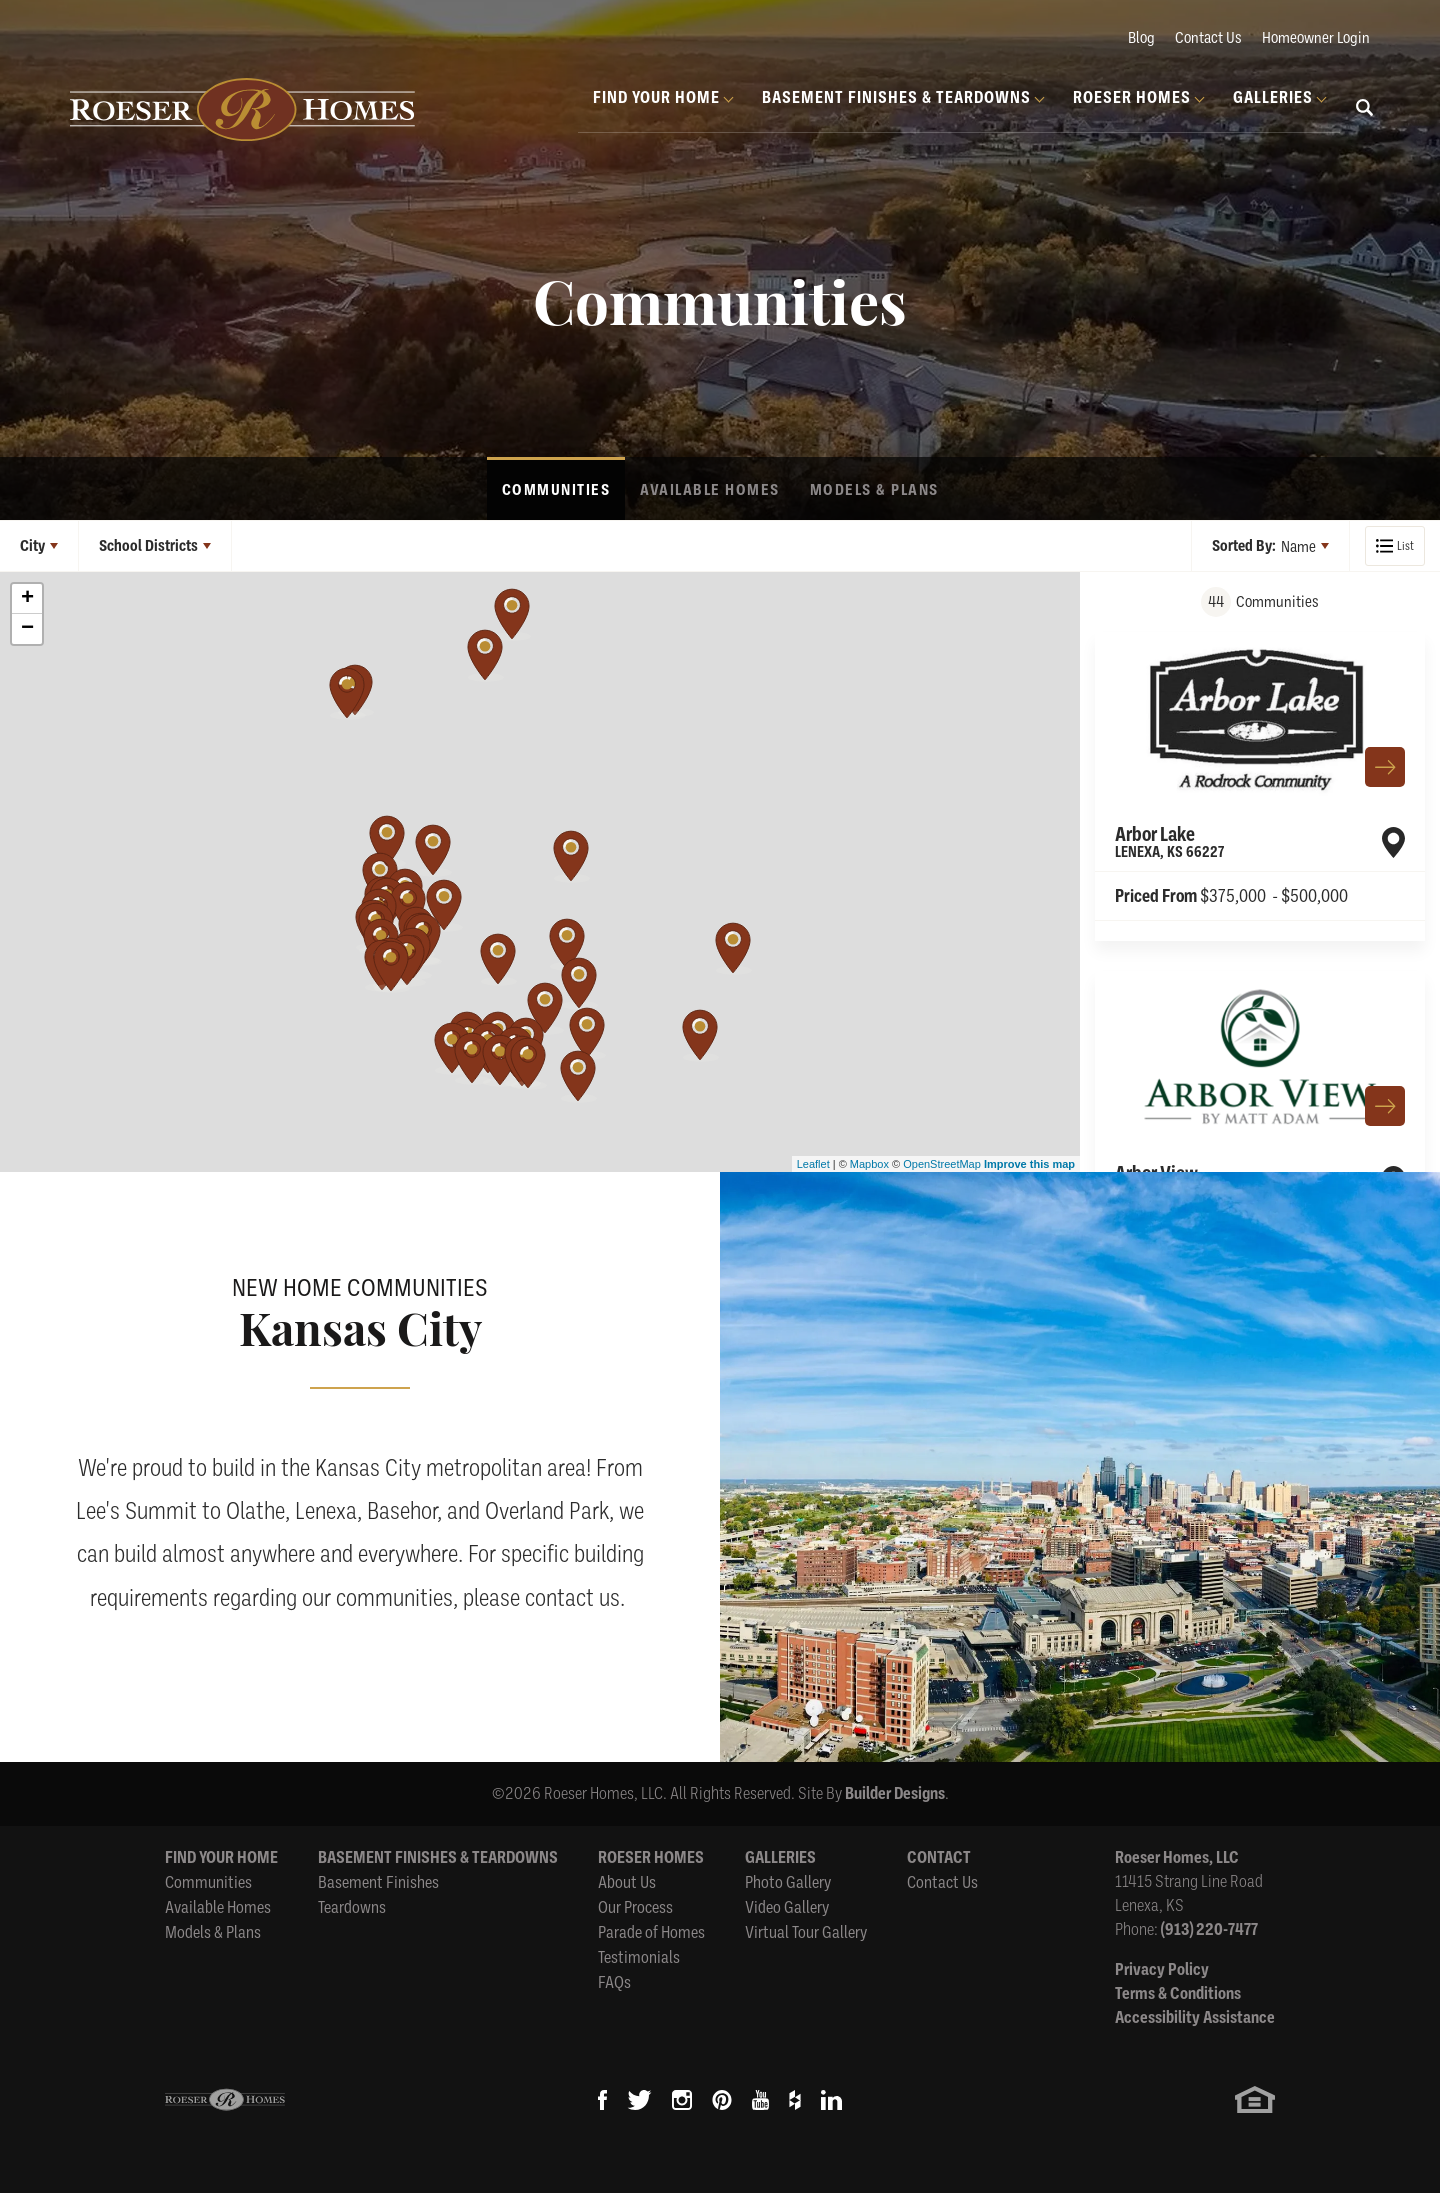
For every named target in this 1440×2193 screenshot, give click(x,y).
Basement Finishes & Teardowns (438, 1857)
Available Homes (710, 490)
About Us (627, 1881)
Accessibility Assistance (1195, 2017)
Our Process (635, 1906)
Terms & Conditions (1178, 1993)
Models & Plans (874, 490)
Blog (1141, 37)
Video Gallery (787, 1906)
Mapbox (869, 1164)
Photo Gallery (788, 1881)
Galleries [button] (1273, 97)
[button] (1365, 120)
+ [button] (27, 599)
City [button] (32, 546)
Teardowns (352, 1906)
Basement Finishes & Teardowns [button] (896, 97)
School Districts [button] (148, 546)
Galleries (780, 1857)
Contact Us (1208, 37)
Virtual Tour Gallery (806, 1931)
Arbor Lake (1169, 841)
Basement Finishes (378, 1881)
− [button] (27, 629)
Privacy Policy (1162, 1969)
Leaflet (813, 1164)
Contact (939, 1857)
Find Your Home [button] (656, 97)
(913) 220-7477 (1209, 1929)
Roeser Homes (651, 1857)
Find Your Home (221, 1857)
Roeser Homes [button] (1132, 97)
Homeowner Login (1316, 37)
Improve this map (1029, 1164)
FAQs (614, 1981)
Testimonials (639, 1956)
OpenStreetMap (942, 1164)
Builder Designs (895, 1793)
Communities (556, 490)
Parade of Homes (651, 1931)
